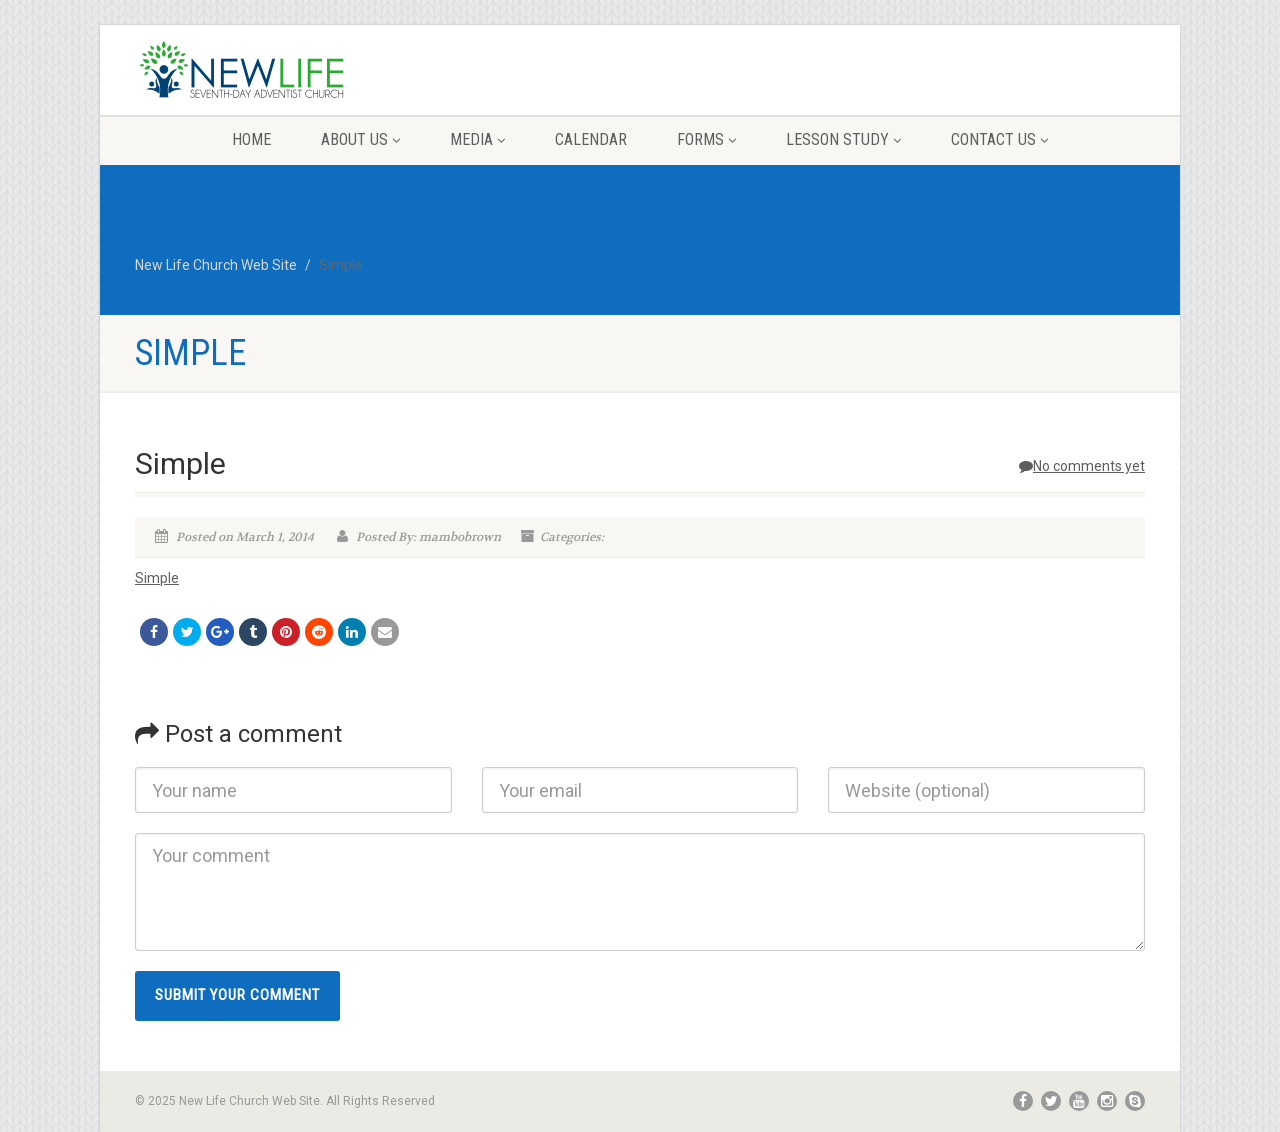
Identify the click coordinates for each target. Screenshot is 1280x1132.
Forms (706, 139)
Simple (157, 578)
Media (477, 139)
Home (251, 139)
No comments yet (1082, 466)
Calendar (591, 139)
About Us (360, 139)
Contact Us (999, 139)
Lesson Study (843, 139)
